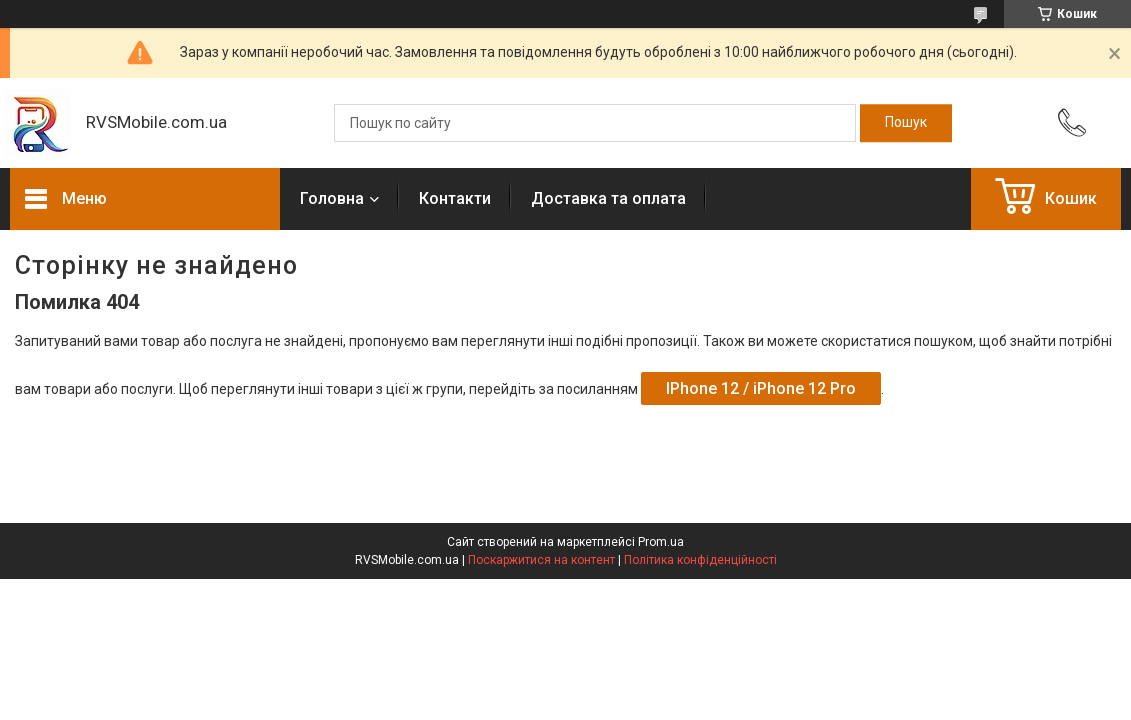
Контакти (455, 198)
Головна (332, 198)
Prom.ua (661, 542)
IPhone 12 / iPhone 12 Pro (761, 388)
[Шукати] (906, 123)
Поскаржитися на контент (541, 560)
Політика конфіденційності (700, 560)
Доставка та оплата (608, 198)
